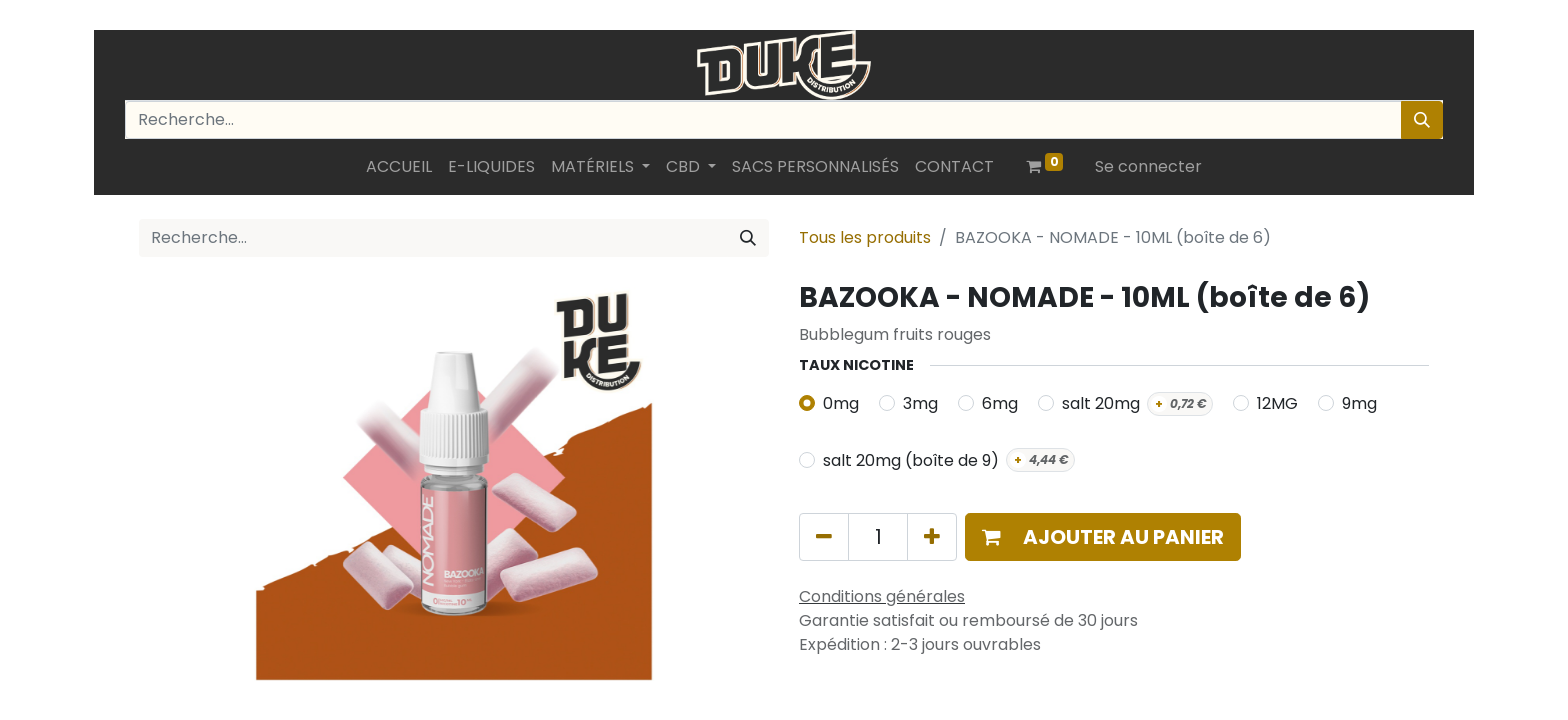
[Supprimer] (824, 537)
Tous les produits (865, 237)
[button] (1103, 537)
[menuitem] (399, 167)
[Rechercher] (1422, 120)
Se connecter (1148, 166)
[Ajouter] (932, 537)
